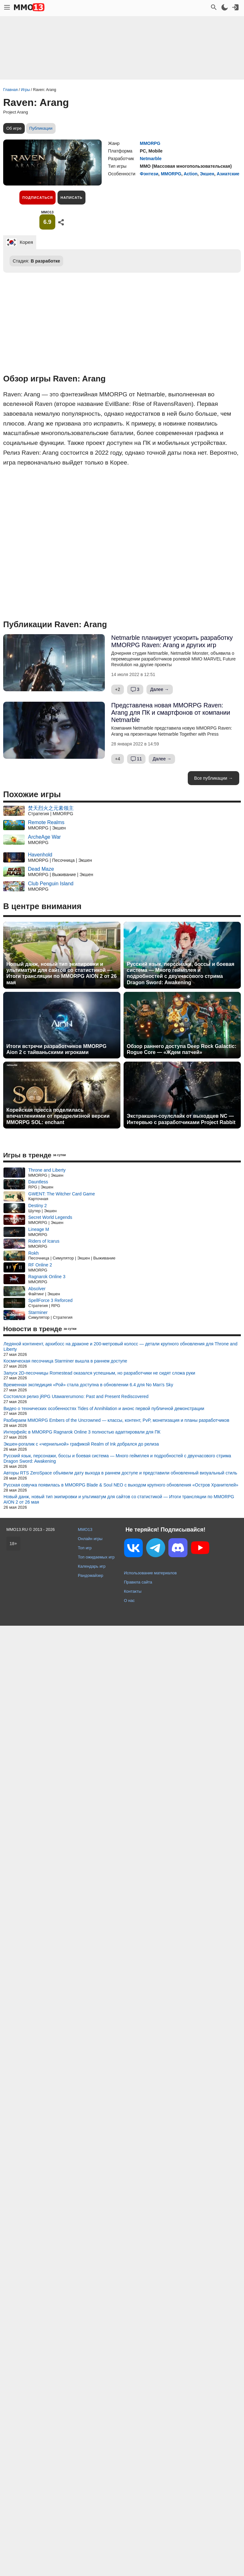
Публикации (40, 128)
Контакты (132, 1591)
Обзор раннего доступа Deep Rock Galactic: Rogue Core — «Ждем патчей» (181, 1049)
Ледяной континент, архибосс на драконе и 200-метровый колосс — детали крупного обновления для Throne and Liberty (120, 1346)
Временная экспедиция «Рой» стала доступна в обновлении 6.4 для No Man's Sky (88, 1384)
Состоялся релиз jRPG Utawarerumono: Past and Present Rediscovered (75, 1396)
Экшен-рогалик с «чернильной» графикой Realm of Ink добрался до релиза (81, 1444)
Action (191, 173)
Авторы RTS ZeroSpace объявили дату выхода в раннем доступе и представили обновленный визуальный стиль (120, 1472)
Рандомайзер (90, 1575)
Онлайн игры (90, 1538)
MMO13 (85, 1529)
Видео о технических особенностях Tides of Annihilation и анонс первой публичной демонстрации (103, 1408)
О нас (129, 1600)
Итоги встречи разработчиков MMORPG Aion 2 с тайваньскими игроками (56, 1049)
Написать (71, 197)
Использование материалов (150, 1573)
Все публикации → (213, 778)
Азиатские (228, 173)
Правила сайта (138, 1582)
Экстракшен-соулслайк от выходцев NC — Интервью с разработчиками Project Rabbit (181, 1119)
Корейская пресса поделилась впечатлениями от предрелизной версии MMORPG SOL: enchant (58, 1116)
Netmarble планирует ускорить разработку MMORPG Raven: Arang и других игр (172, 641)
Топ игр (85, 1547)
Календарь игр (91, 1566)
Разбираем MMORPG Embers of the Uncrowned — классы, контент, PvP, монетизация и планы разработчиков (116, 1420)
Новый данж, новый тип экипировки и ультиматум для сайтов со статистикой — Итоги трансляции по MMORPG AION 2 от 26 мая (61, 973)
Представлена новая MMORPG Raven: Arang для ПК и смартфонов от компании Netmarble (170, 712)
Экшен (207, 173)
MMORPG (150, 143)
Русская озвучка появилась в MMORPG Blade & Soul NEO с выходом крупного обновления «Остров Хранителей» (120, 1484)
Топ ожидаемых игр (96, 1557)
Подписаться (37, 197)
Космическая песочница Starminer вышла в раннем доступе (65, 1360)
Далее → (159, 689)
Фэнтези (149, 173)
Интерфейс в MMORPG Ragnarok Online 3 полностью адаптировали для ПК (81, 1431)
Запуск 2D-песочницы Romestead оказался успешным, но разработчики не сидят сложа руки (99, 1373)
